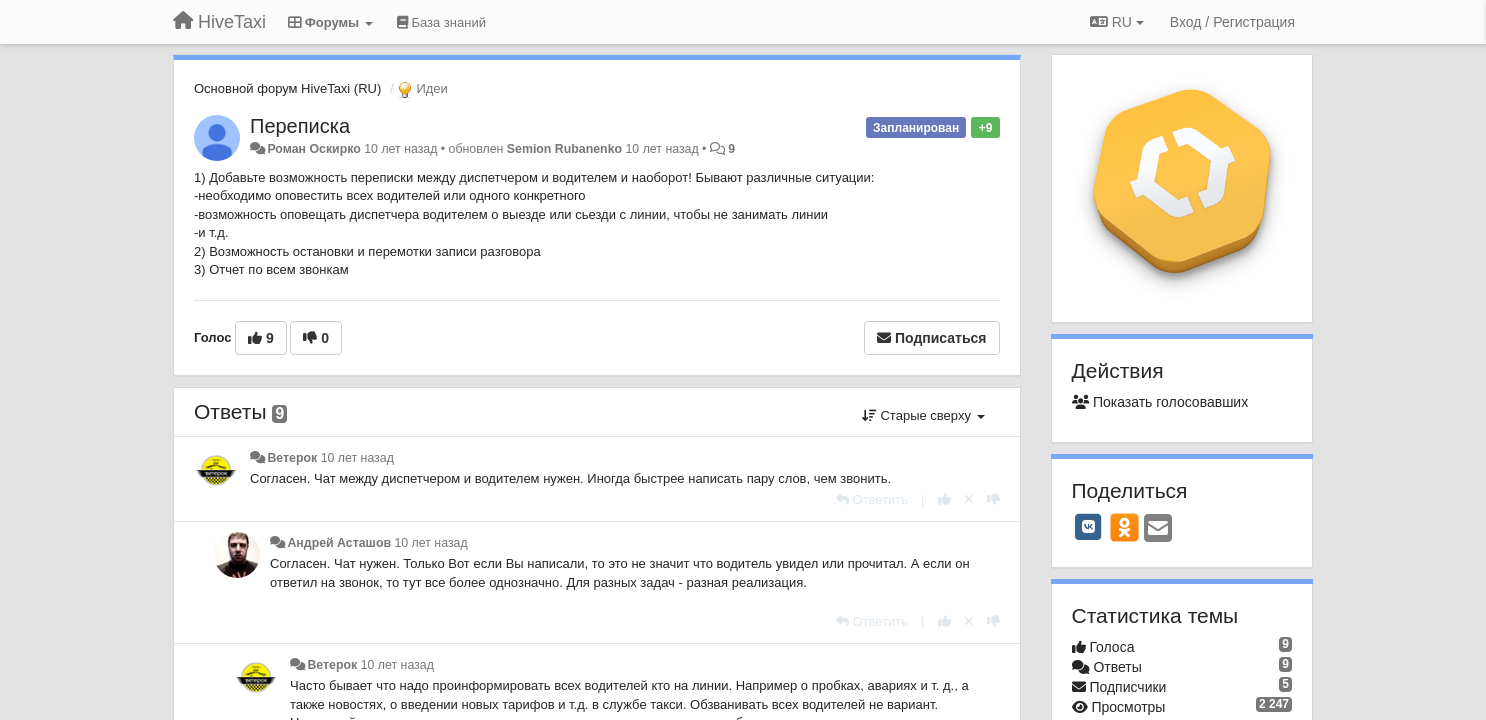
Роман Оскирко (313, 149)
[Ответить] (872, 499)
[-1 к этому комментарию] (993, 499)
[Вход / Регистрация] (1232, 22)
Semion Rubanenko (564, 149)
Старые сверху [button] (923, 415)
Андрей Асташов (339, 543)
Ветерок (292, 458)
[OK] (1124, 527)
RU (1117, 22)
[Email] (1158, 529)
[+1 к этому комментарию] (944, 499)
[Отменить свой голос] (969, 499)
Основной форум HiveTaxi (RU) (287, 88)
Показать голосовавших (1160, 402)
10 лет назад (357, 458)
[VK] (1089, 527)
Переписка (300, 126)
